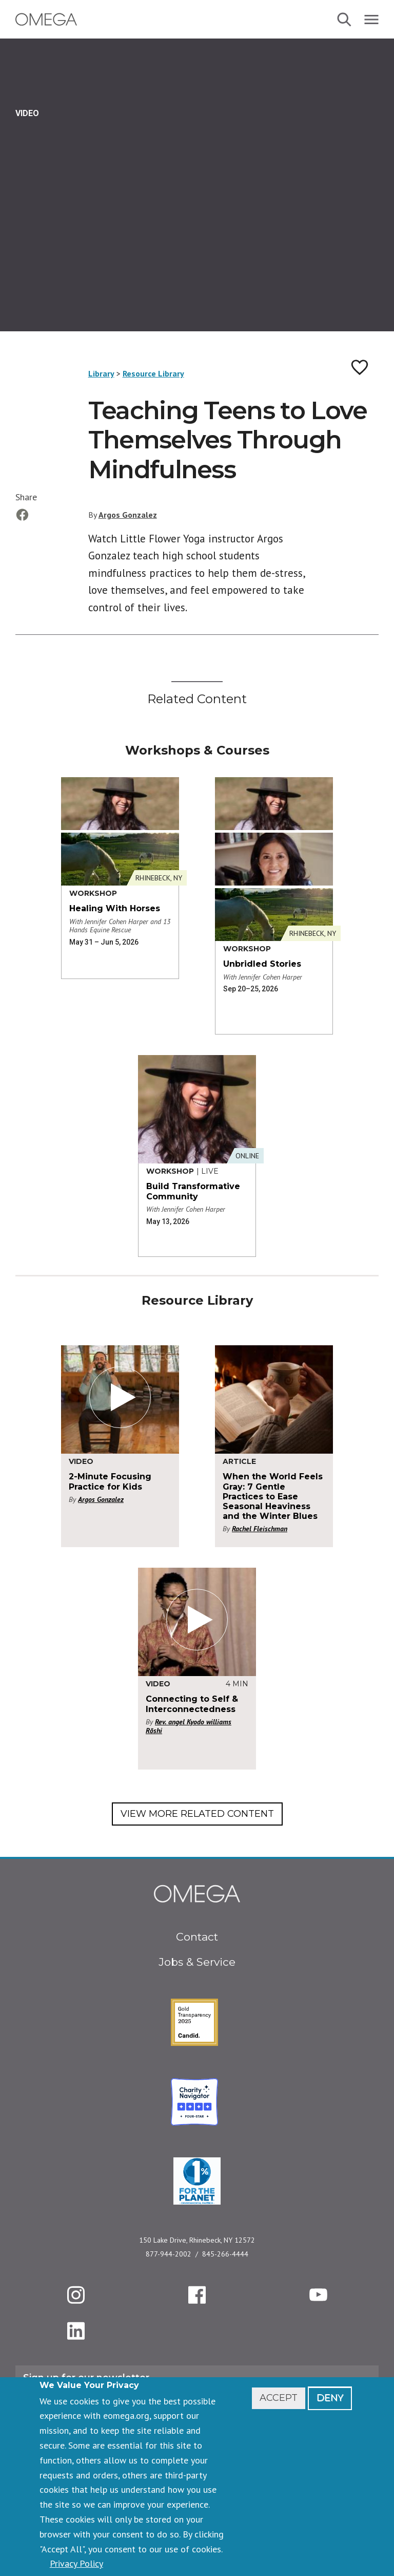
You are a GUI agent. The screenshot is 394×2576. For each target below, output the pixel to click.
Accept (279, 2397)
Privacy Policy (76, 2563)
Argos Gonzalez (127, 515)
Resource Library (153, 373)
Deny (330, 2397)
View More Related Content (197, 1813)
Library (101, 373)
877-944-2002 (168, 2254)
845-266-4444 (225, 2254)
